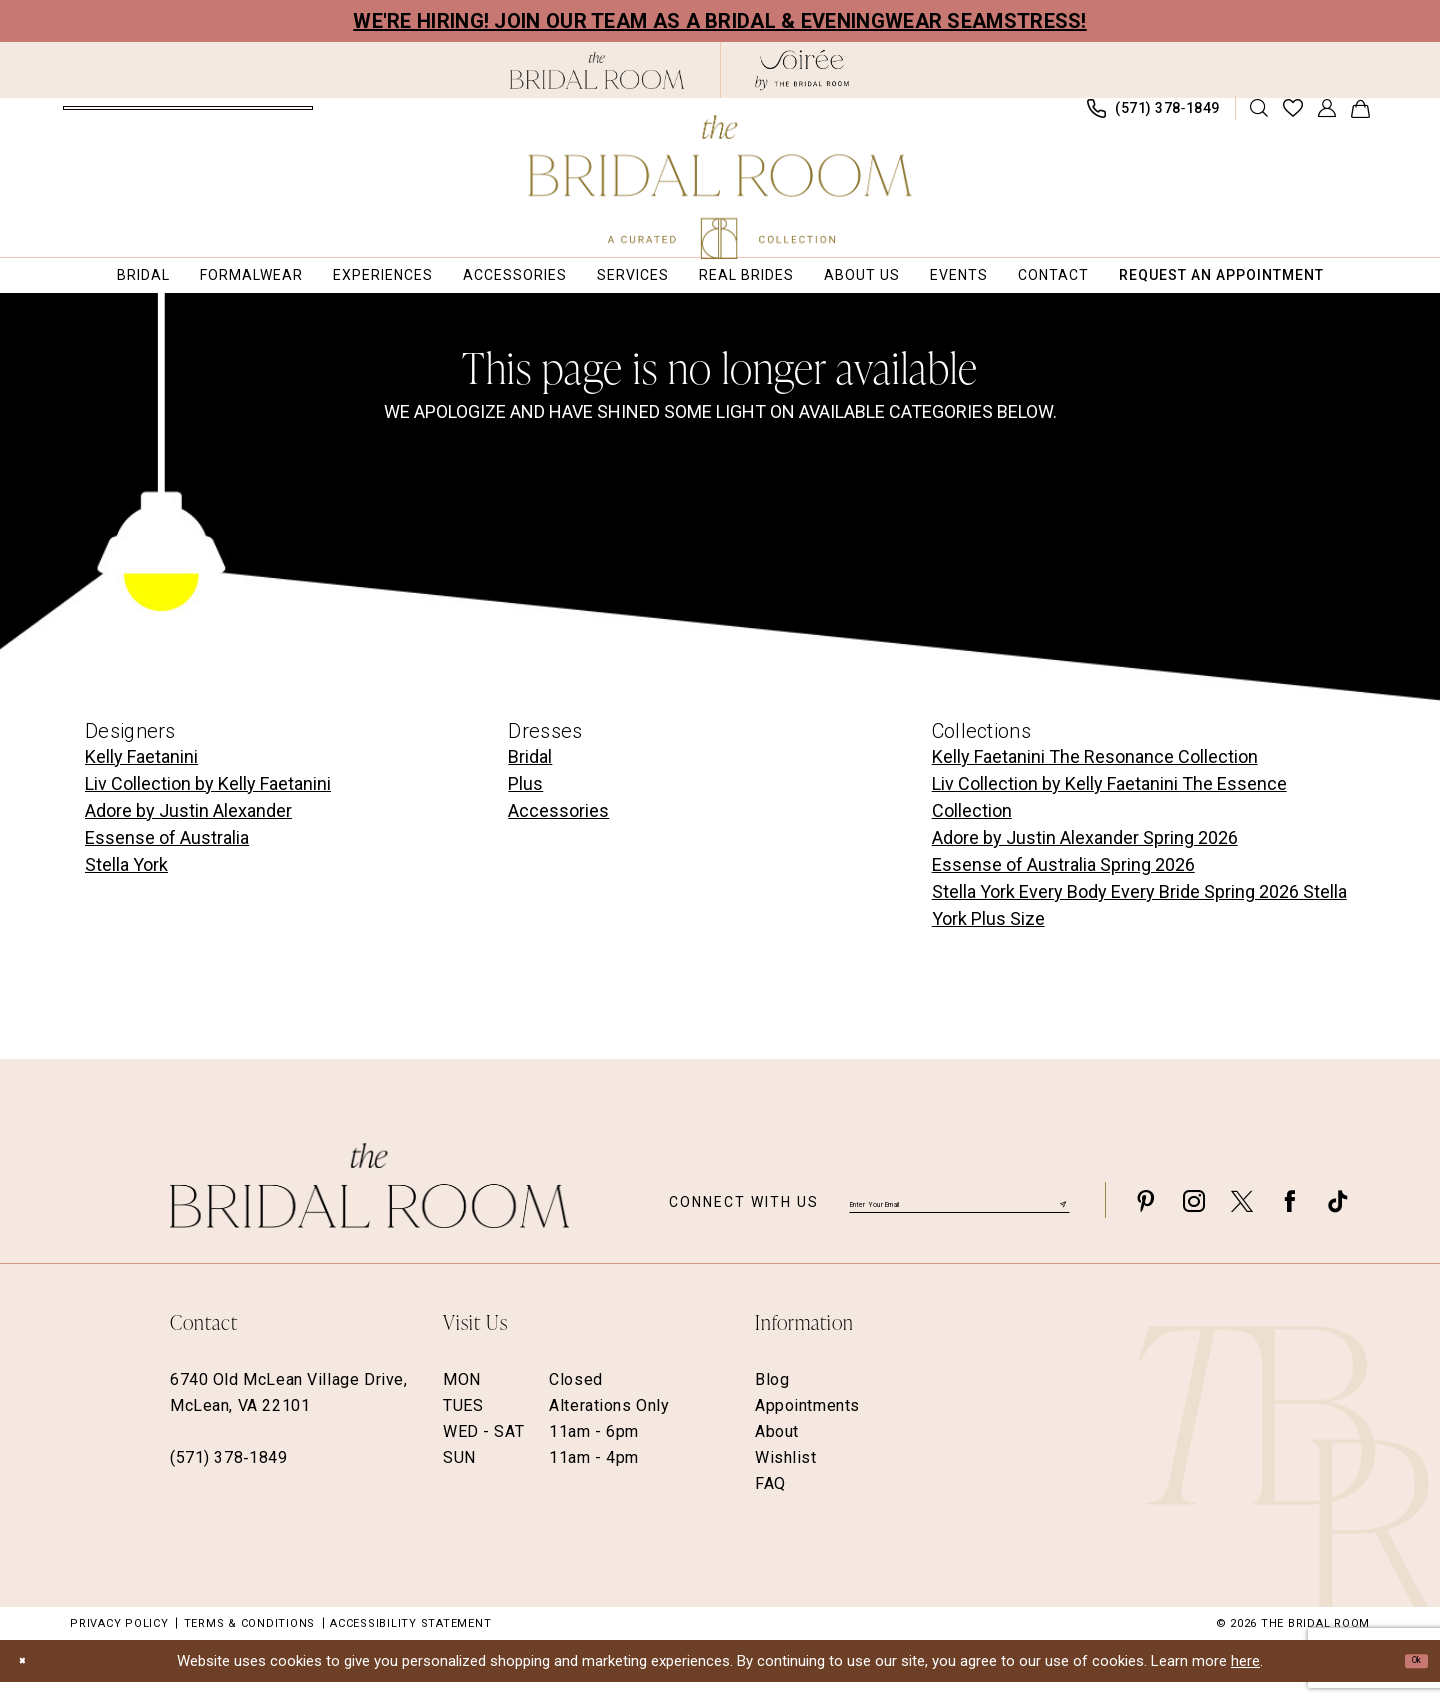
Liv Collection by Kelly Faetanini (208, 803)
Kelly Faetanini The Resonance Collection (1095, 776)
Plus (525, 803)
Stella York (126, 884)
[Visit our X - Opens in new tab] (1242, 1220)
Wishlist (786, 1477)
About (777, 1451)
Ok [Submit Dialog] (1408, 1680)
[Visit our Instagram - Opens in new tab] (1194, 1220)
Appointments (807, 1425)
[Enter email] (959, 1220)
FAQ (770, 1503)
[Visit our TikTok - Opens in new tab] (1338, 1220)
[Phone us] (1154, 118)
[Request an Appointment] (188, 118)
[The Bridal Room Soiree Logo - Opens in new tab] (802, 70)
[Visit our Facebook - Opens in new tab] (1290, 1220)
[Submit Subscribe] (1060, 1219)
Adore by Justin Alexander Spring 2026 (1085, 857)
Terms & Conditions (250, 1643)
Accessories (558, 830)
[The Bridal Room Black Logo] (597, 70)
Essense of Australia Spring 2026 (1063, 884)
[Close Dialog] (30, 1680)
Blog (772, 1399)
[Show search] (1259, 118)
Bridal (530, 776)
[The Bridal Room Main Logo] (720, 187)
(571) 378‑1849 (228, 1477)
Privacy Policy (119, 1643)
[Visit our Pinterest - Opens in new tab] (1146, 1220)
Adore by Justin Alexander (188, 830)
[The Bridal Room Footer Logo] (369, 1205)
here (1245, 1681)
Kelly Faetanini (141, 776)
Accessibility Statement (410, 1643)
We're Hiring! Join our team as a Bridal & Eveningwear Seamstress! (720, 21)
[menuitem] (188, 118)
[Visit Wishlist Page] (1293, 118)
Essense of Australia (167, 857)
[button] (1327, 118)
